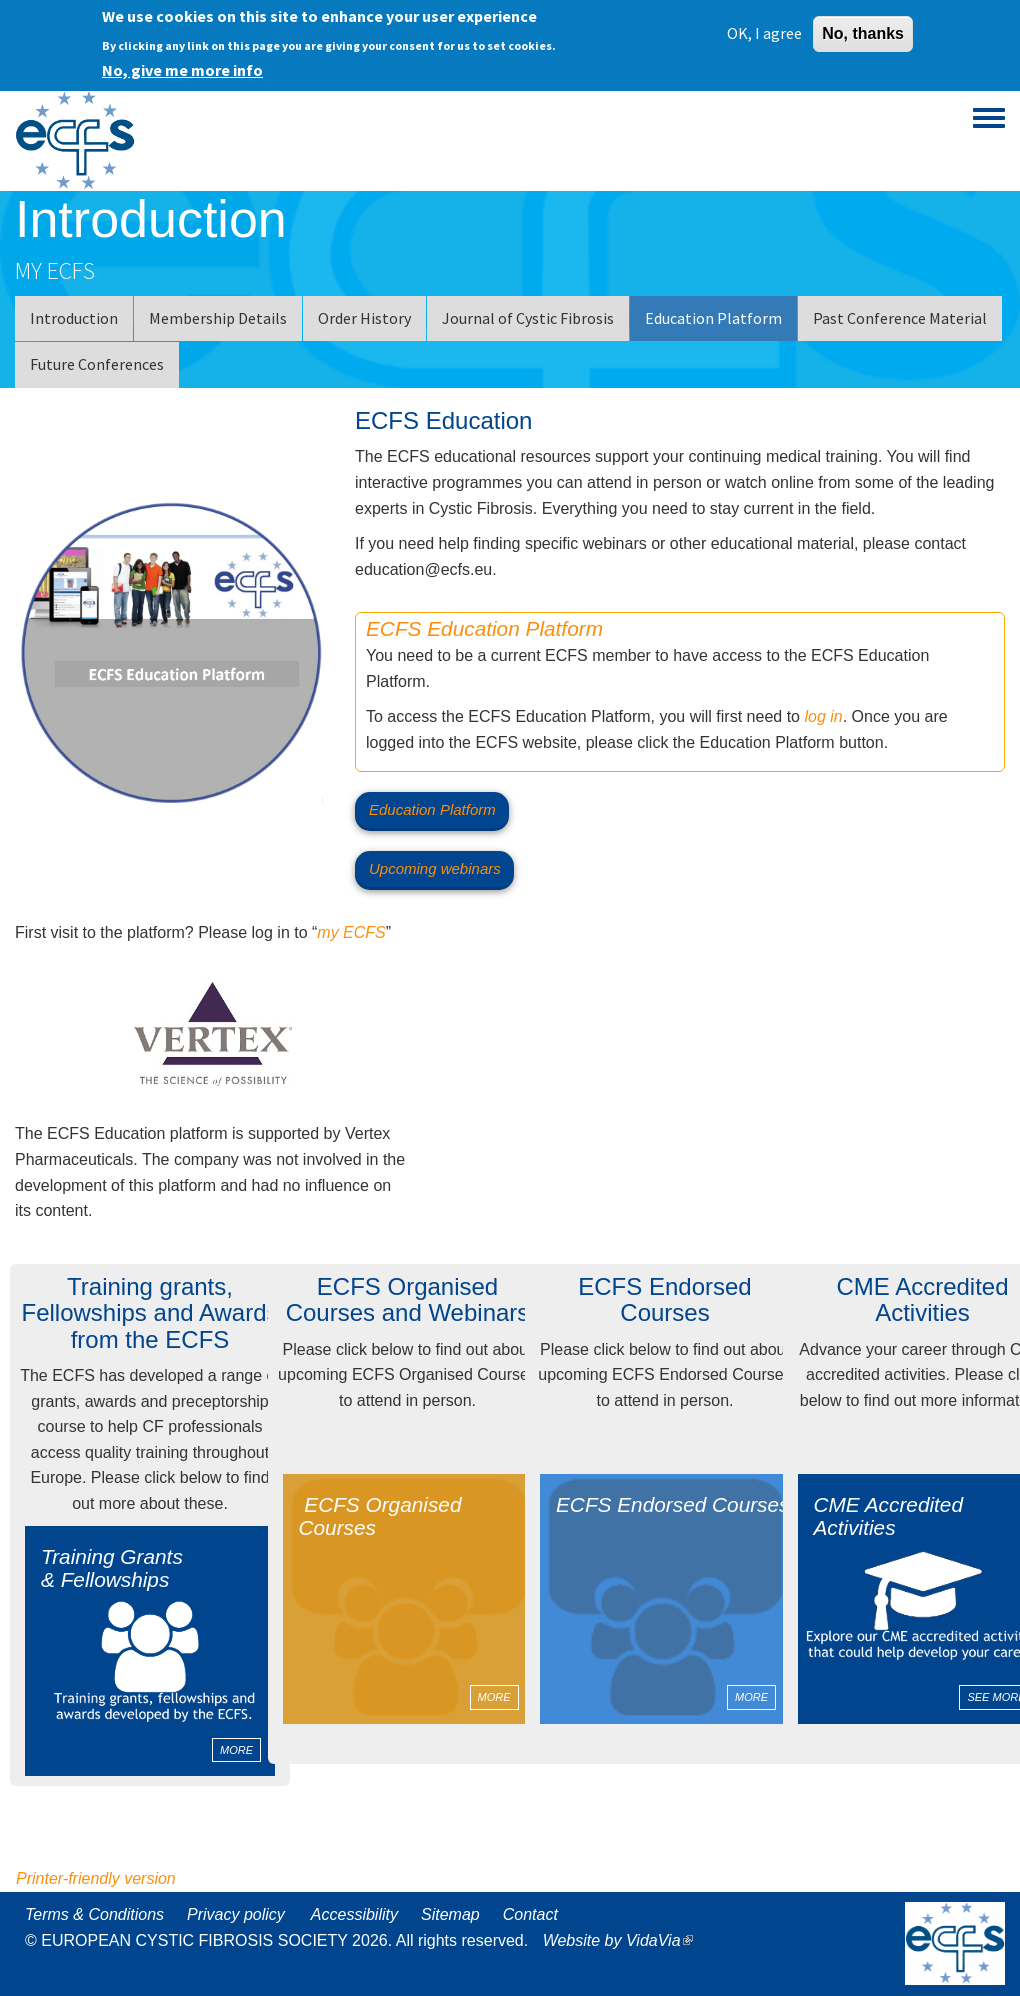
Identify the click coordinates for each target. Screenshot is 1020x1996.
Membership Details (218, 318)
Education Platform (713, 318)
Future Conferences (97, 364)
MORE (236, 1750)
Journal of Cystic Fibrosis (528, 318)
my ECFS (351, 932)
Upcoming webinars (435, 868)
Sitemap (450, 1914)
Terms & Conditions (94, 1914)
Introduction (74, 318)
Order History (364, 318)
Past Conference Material (900, 318)
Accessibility (354, 1914)
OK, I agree (764, 32)
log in (823, 716)
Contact (530, 1914)
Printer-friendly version (96, 1878)
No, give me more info (182, 69)
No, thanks (863, 32)
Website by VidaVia (623, 1940)
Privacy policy (236, 1914)
